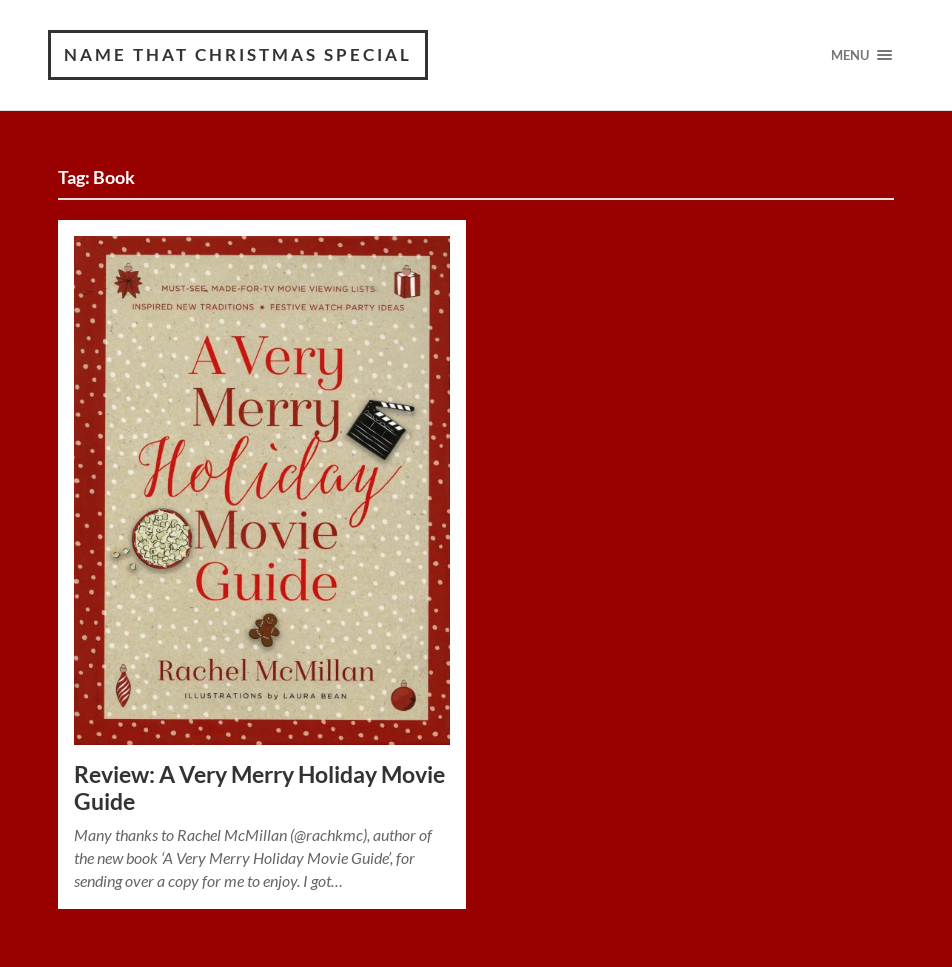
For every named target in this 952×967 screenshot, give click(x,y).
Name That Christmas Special (238, 54)
